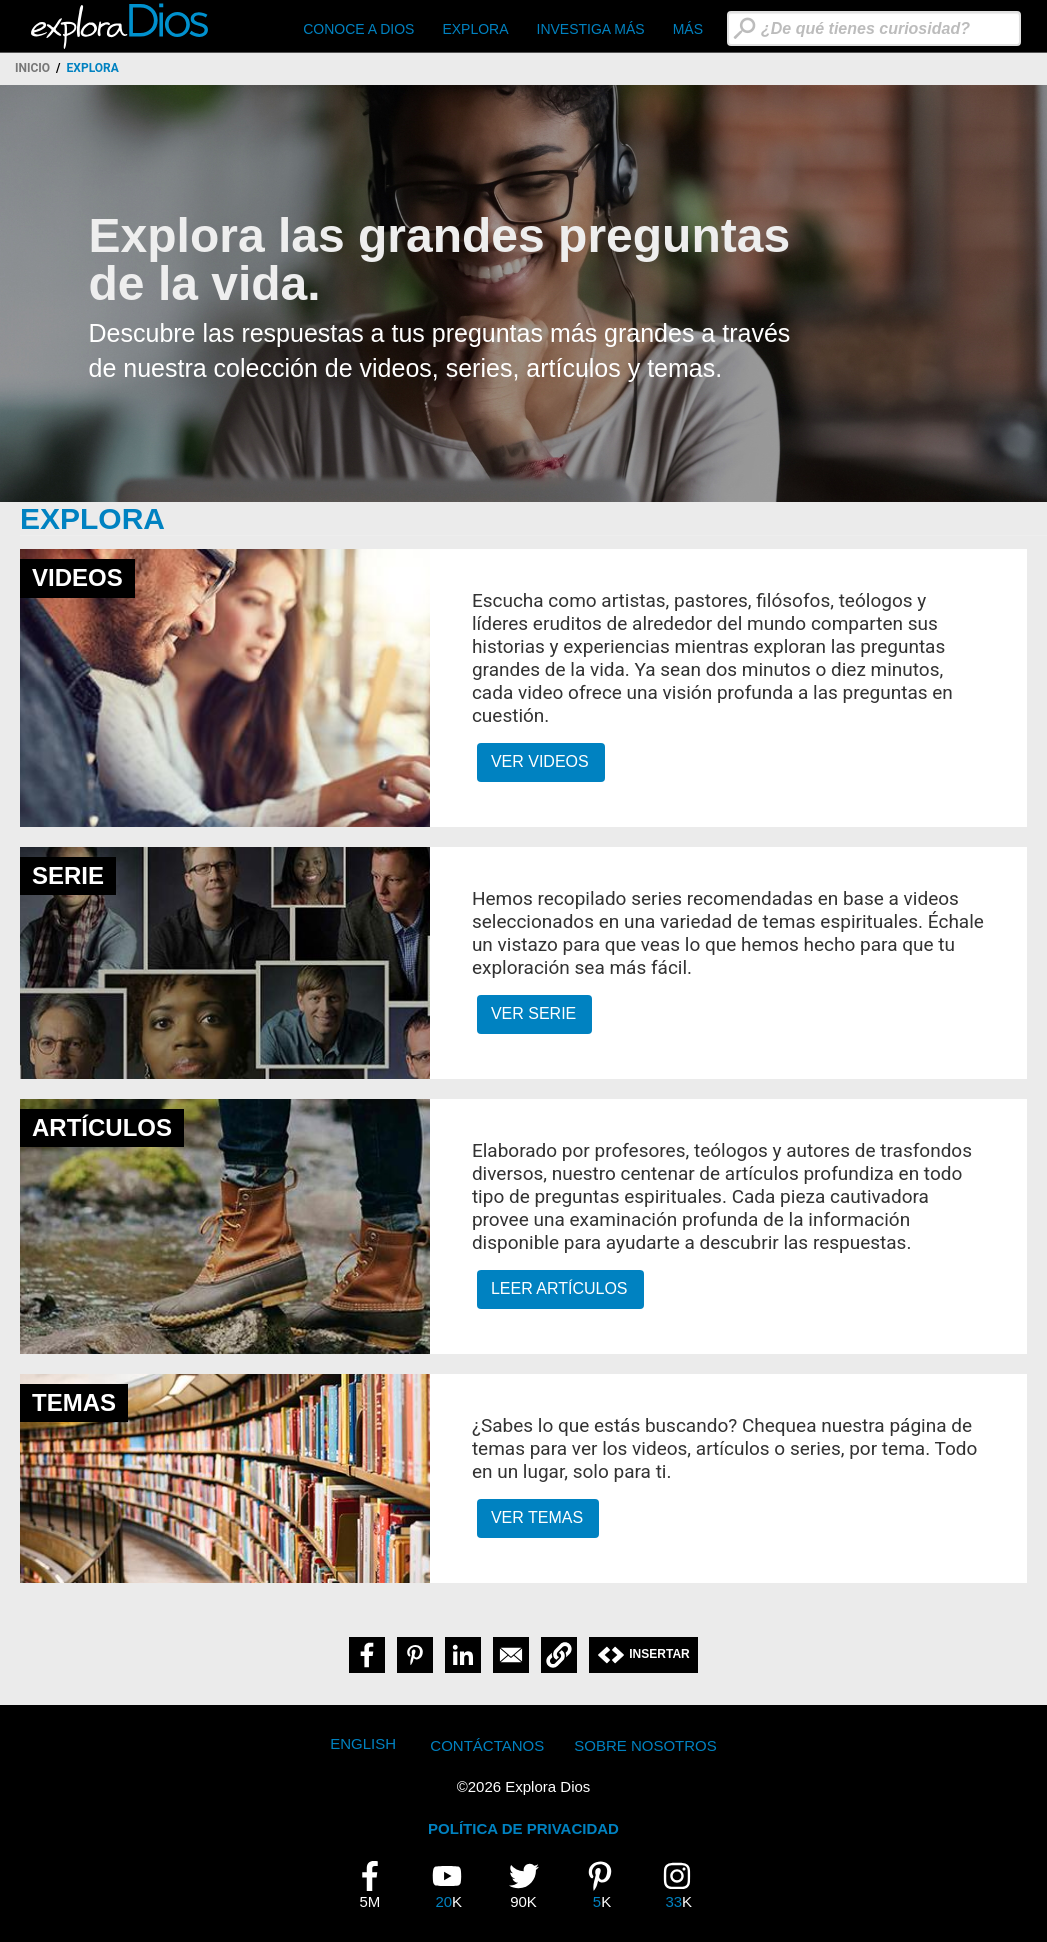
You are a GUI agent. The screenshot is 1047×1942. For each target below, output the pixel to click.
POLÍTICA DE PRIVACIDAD (523, 1828)
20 (454, 1885)
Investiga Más (591, 29)
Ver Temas (537, 1517)
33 (684, 1885)
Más (688, 29)
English (363, 1743)
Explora (475, 29)
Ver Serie (533, 1013)
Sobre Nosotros (645, 1745)
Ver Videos (540, 761)
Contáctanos (487, 1745)
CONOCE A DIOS (358, 29)
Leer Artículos (559, 1288)
